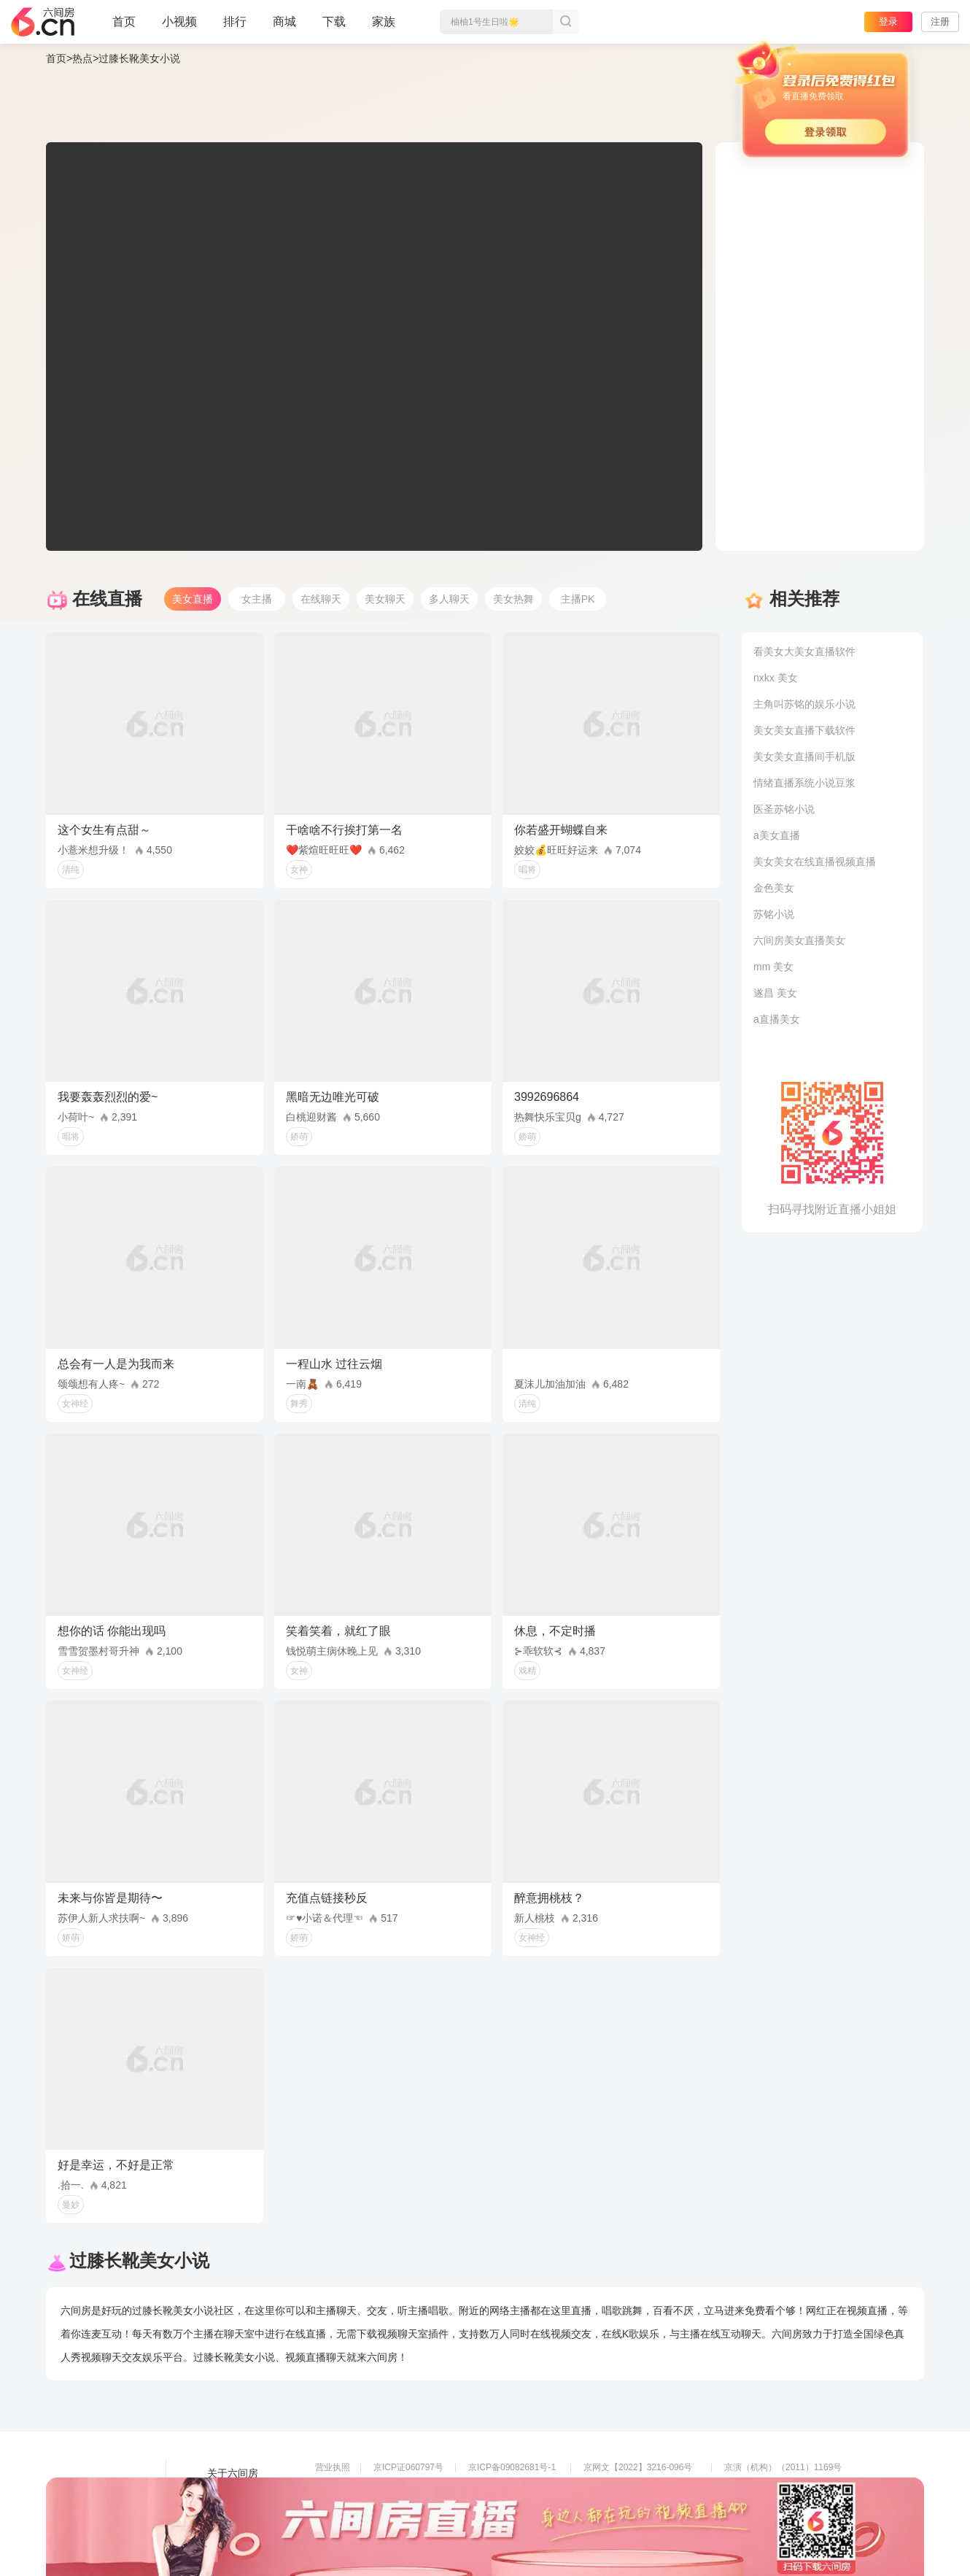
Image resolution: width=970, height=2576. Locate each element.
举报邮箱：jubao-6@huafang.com (649, 2508)
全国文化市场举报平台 (512, 2508)
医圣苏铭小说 (784, 809)
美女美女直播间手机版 (804, 756)
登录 (888, 21)
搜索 (566, 22)
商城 (284, 27)
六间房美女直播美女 (799, 940)
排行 (235, 21)
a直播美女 (776, 1019)
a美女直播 (776, 835)
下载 (334, 21)
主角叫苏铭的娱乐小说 (804, 704)
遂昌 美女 (775, 993)
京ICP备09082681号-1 (512, 2467)
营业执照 (332, 2467)
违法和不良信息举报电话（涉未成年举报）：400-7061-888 (430, 2528)
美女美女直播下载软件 (804, 730)
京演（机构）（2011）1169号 (783, 2467)
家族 (383, 27)
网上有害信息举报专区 (768, 2488)
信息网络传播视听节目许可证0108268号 (393, 2488)
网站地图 (227, 2514)
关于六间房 (232, 2473)
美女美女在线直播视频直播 (814, 861)
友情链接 (227, 2493)
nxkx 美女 (775, 678)
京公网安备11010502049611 (639, 2488)
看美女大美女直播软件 (804, 651)
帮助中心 (227, 2534)
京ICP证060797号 (408, 2467)
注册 (940, 21)
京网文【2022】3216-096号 (637, 2467)
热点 (82, 58)
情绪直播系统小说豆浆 (804, 783)
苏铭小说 (773, 914)
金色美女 (773, 888)
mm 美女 (773, 966)
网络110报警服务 (348, 2508)
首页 (124, 27)
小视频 (179, 27)
